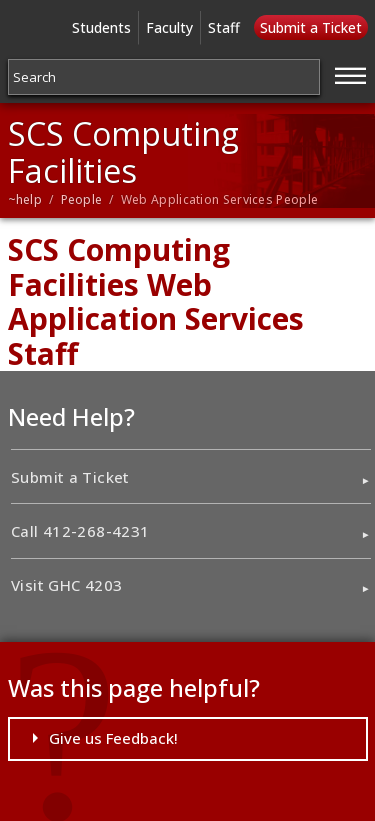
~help (25, 199)
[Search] (164, 77)
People (82, 199)
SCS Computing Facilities (123, 152)
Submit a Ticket (311, 27)
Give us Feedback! (113, 738)
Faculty (169, 27)
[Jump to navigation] (351, 73)
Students (101, 27)
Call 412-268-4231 (80, 531)
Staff (224, 27)
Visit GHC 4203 (66, 585)
